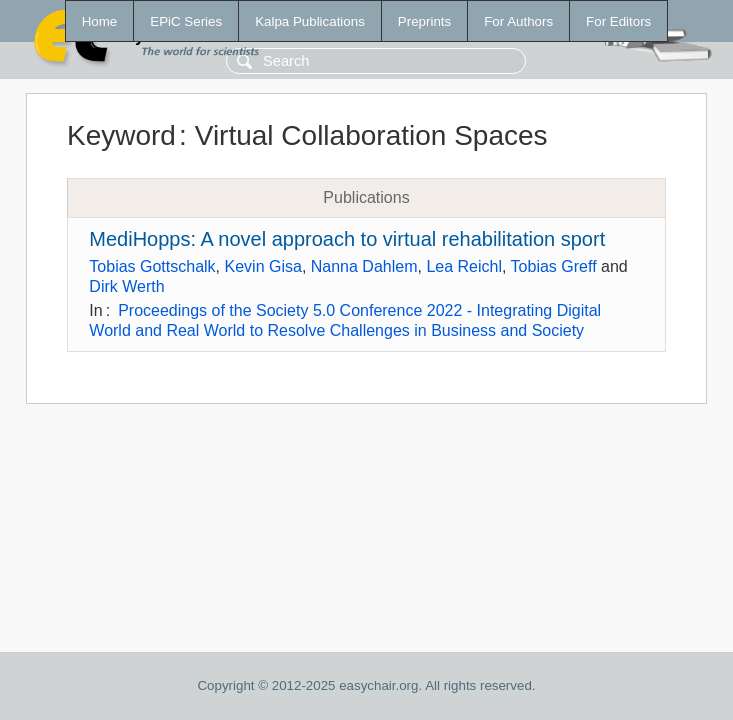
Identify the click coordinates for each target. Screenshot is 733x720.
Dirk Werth (126, 286)
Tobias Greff (554, 266)
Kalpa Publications (310, 21)
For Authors (518, 21)
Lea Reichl (464, 266)
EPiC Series (186, 21)
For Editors (618, 21)
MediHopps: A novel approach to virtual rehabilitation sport (347, 239)
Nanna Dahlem (364, 266)
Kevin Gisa (263, 266)
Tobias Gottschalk (152, 266)
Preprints (424, 21)
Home (100, 21)
